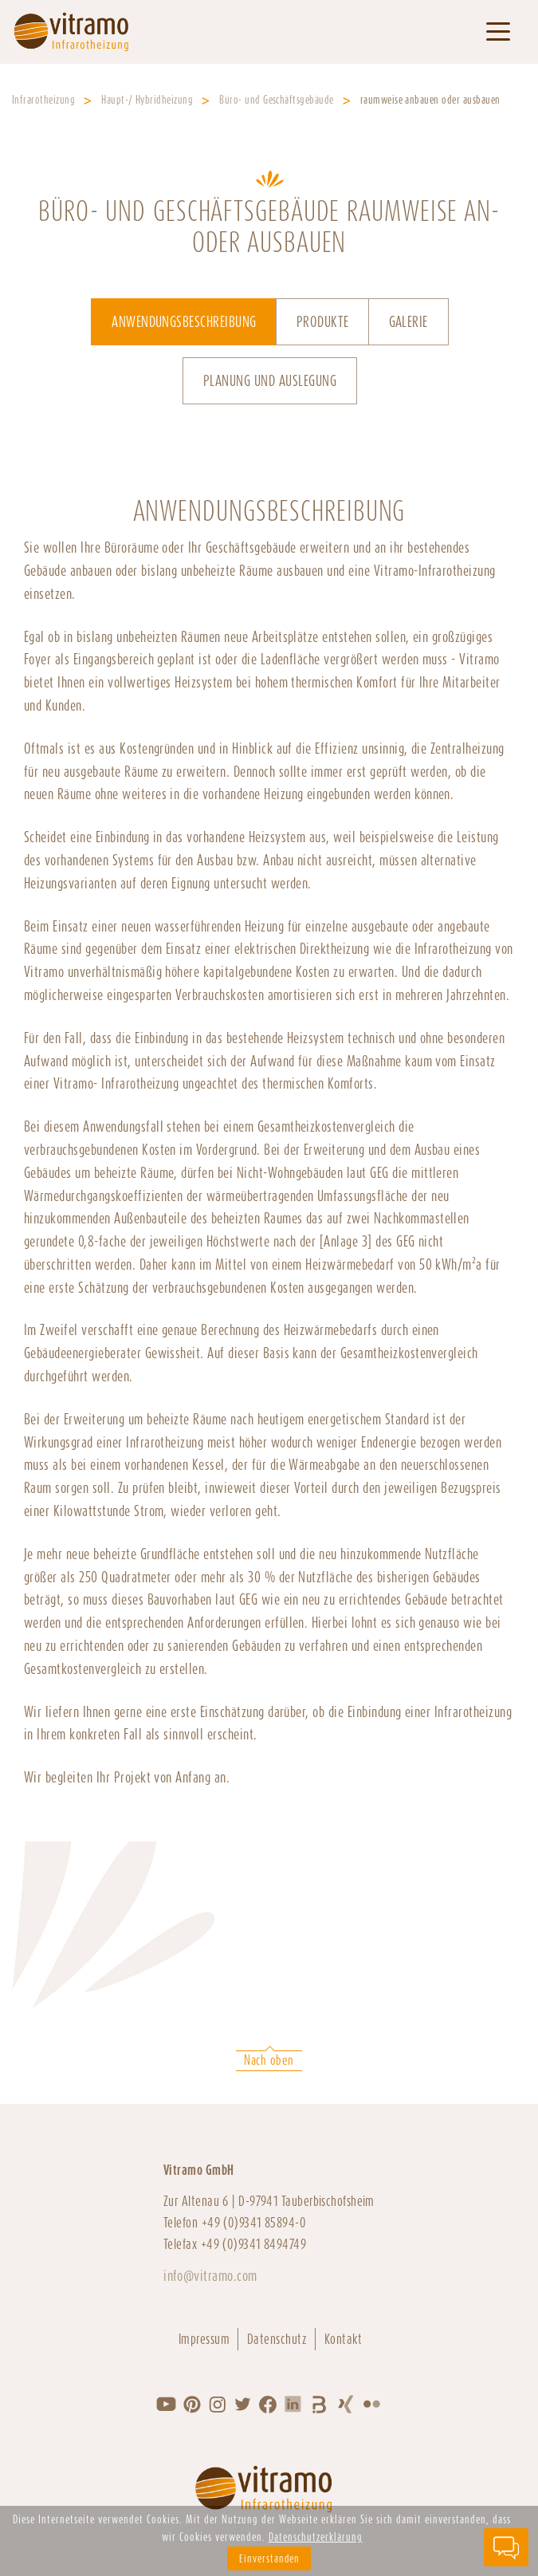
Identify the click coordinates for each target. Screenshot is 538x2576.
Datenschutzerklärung (316, 2537)
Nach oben (268, 2060)
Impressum (204, 2339)
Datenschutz (277, 2339)
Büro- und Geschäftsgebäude (276, 99)
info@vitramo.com (210, 2275)
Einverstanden (269, 2558)
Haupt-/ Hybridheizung (147, 99)
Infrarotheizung (43, 99)
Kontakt (343, 2339)
